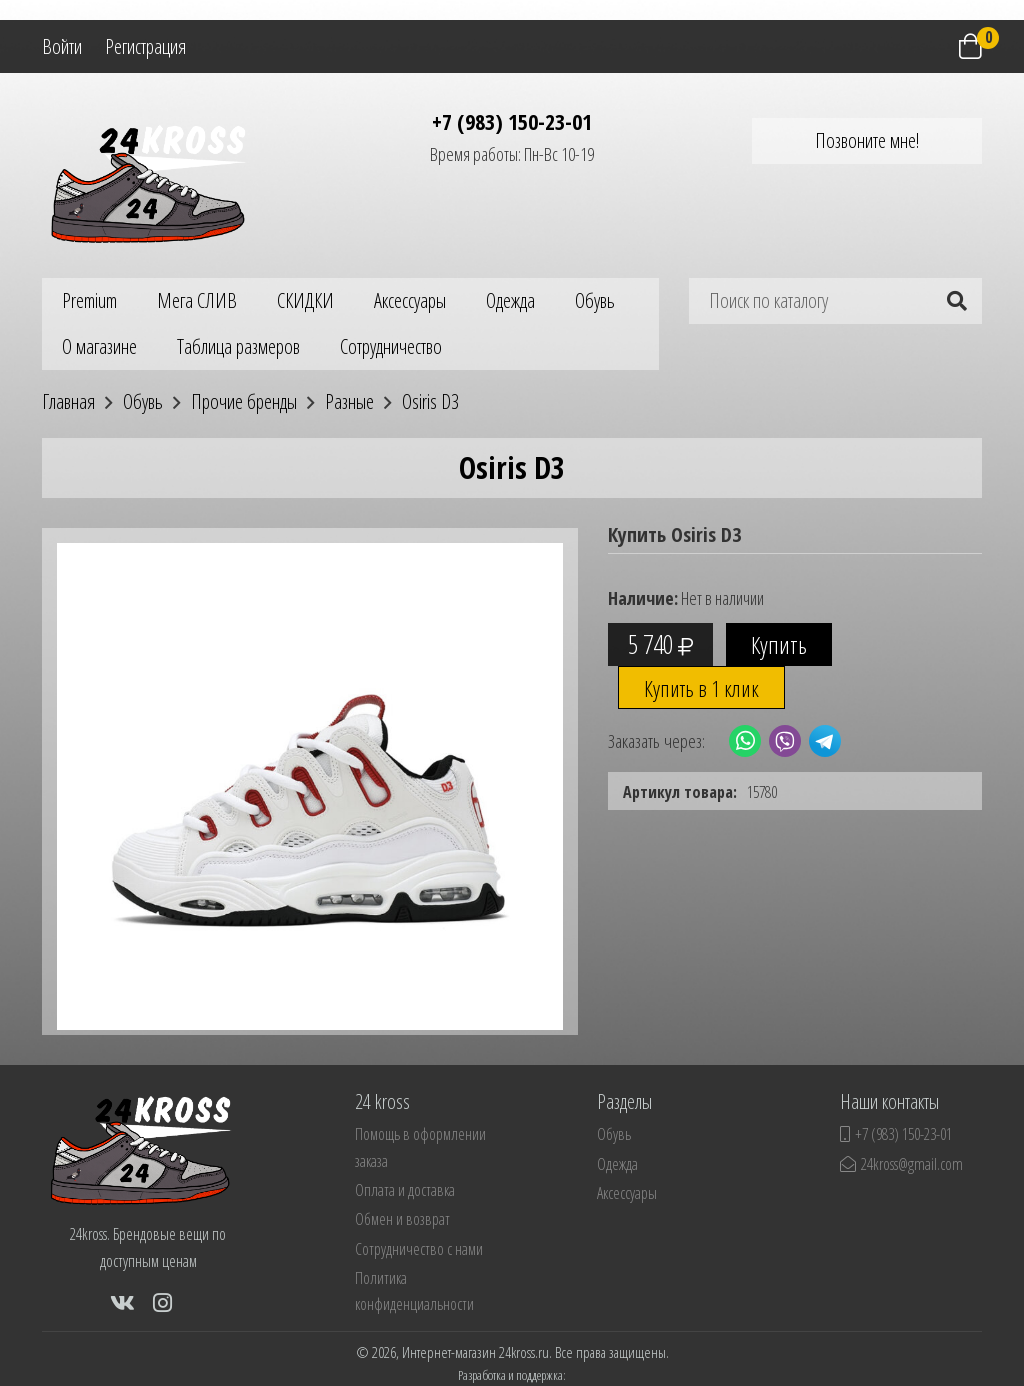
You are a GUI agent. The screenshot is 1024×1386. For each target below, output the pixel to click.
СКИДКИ (305, 300)
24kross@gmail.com (901, 1164)
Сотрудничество (391, 346)
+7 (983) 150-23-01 (512, 121)
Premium (89, 300)
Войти (62, 46)
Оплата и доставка (405, 1190)
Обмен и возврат (402, 1219)
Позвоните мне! (867, 140)
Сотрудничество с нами (419, 1249)
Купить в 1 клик (701, 688)
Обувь (595, 300)
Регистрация (145, 46)
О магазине (99, 346)
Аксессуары (410, 300)
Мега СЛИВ (197, 300)
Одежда (510, 300)
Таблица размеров (238, 346)
